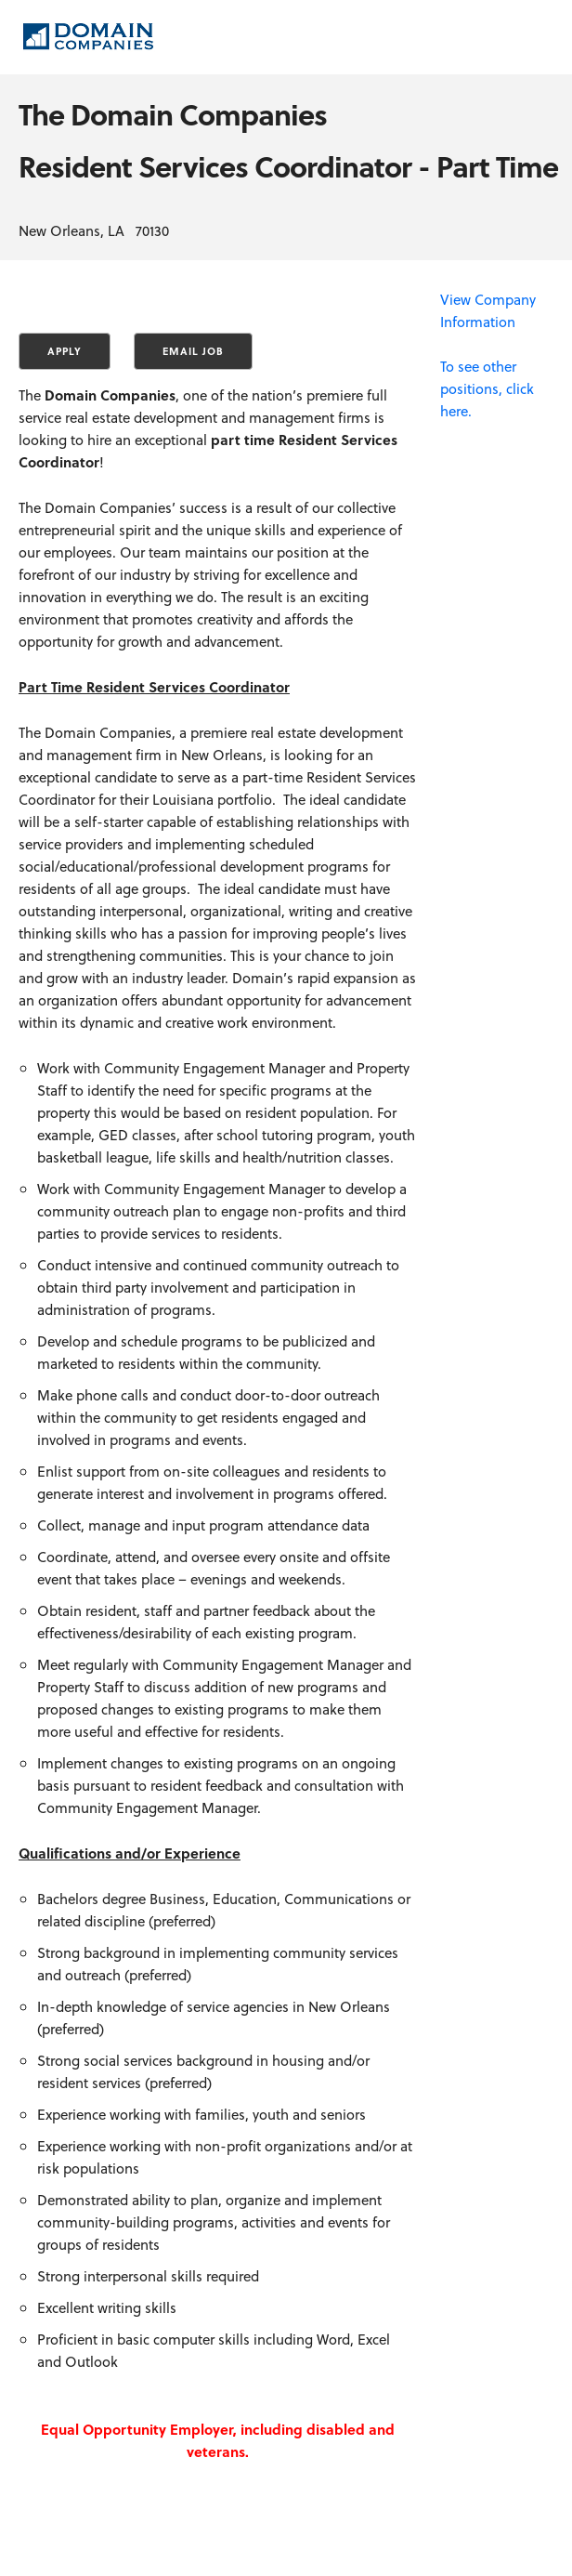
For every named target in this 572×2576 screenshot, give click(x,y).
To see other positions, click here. (487, 388)
